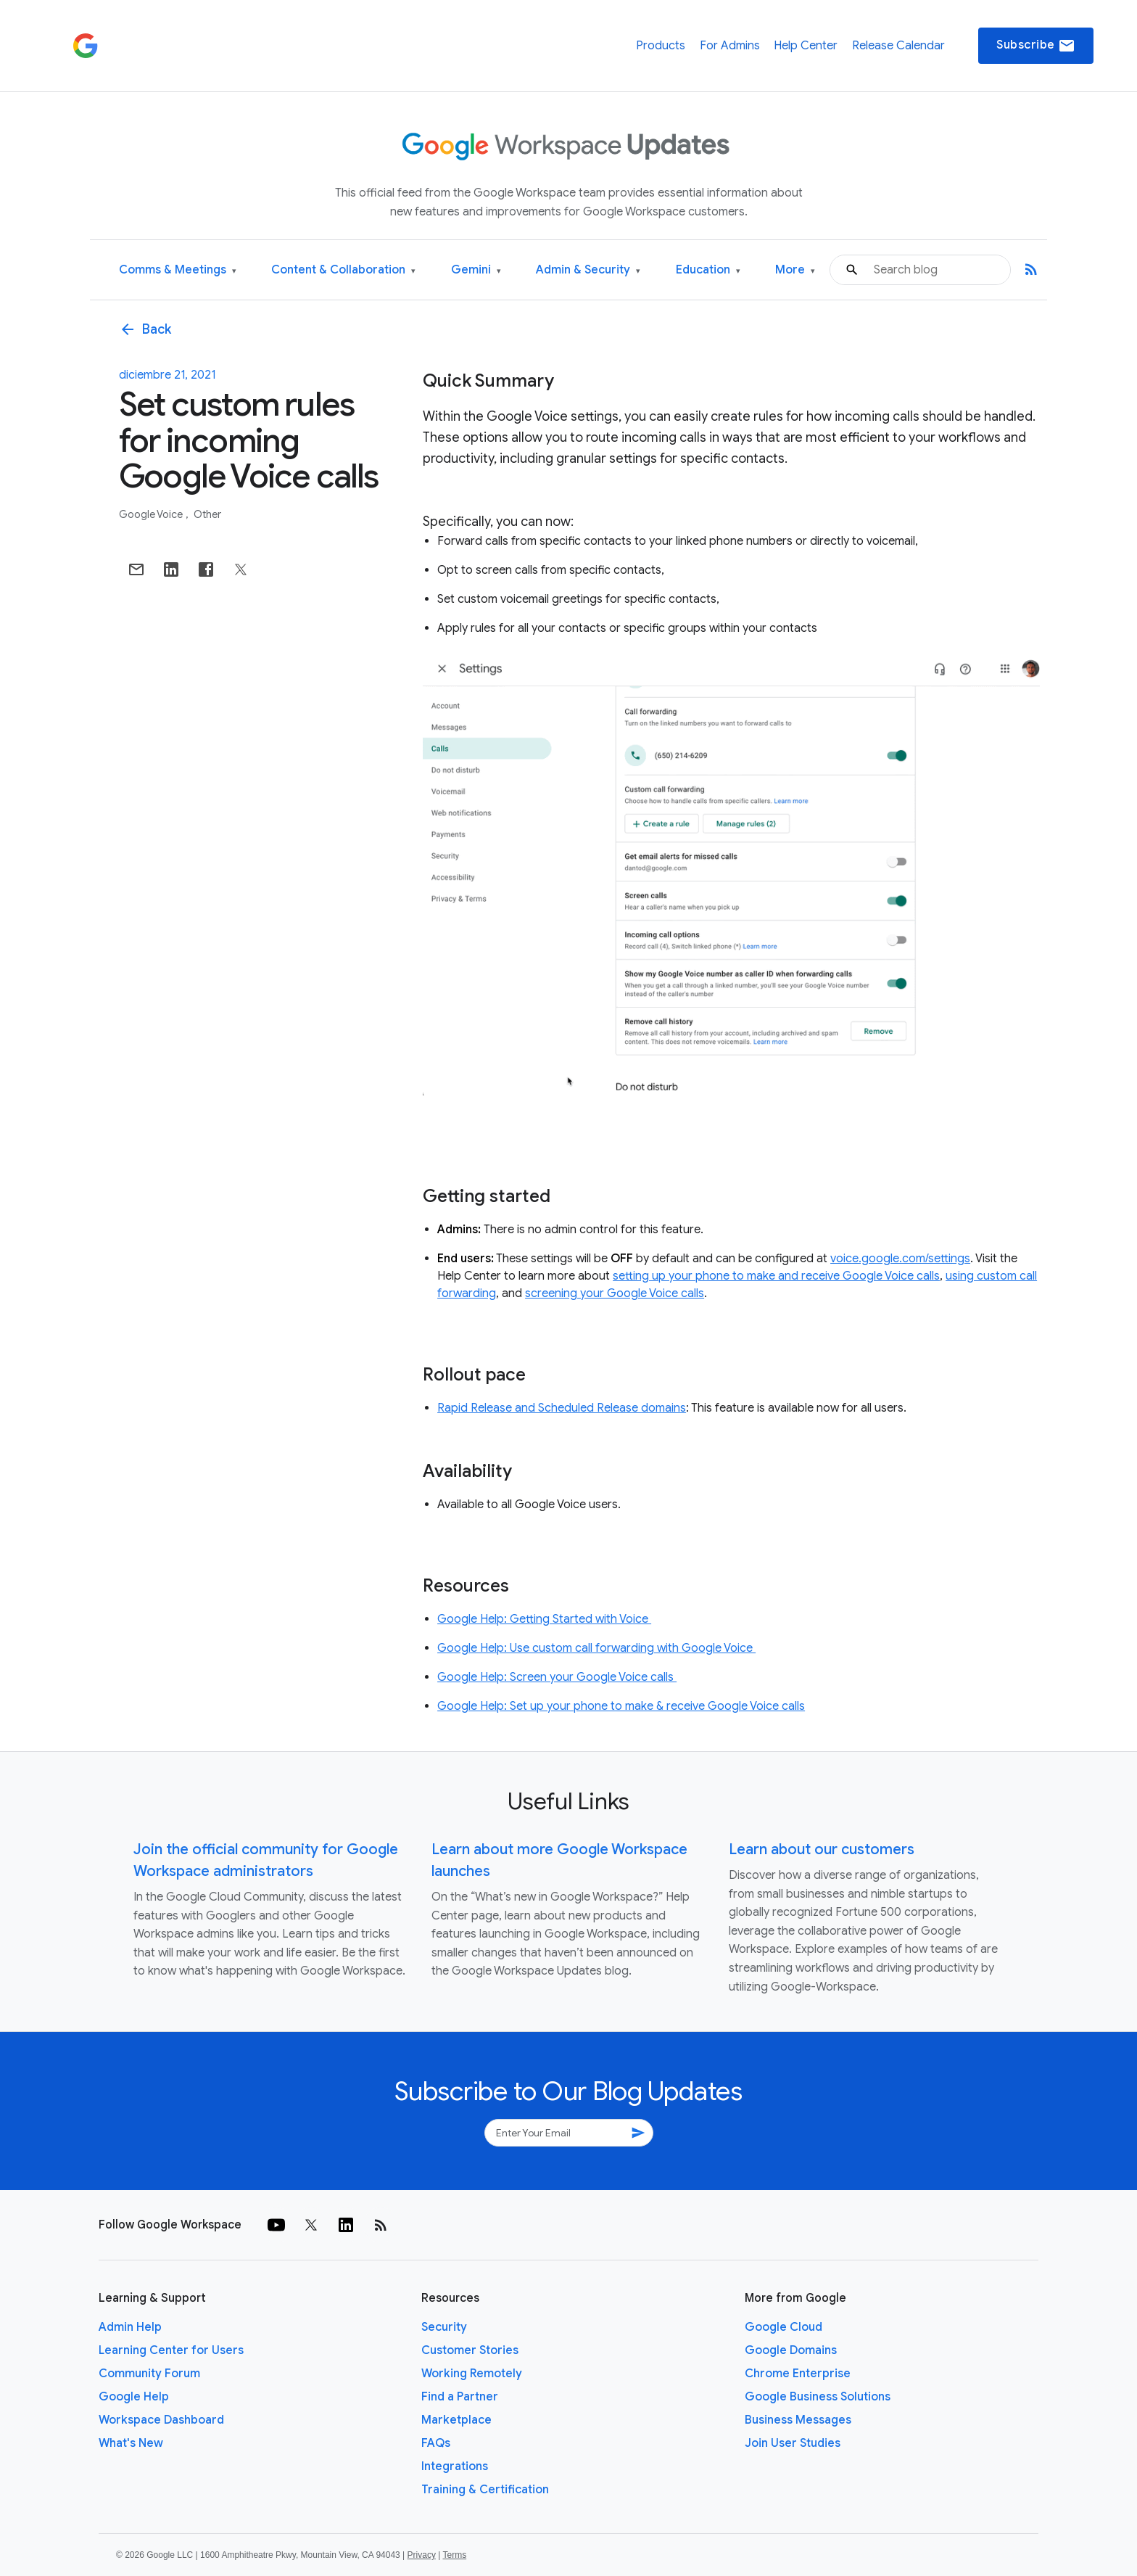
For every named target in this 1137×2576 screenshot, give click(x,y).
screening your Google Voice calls (614, 1293)
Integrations (454, 2466)
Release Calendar (898, 45)
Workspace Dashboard (161, 2420)
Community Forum (149, 2373)
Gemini (476, 270)
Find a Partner (459, 2397)
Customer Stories (469, 2350)
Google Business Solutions (817, 2397)
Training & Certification (485, 2489)
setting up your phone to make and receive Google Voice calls (776, 1276)
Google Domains (791, 2350)
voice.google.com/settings (900, 1258)
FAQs (435, 2443)
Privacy (422, 2555)
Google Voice (152, 514)
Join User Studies (792, 2443)
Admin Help (130, 2327)
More (795, 270)
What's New (131, 2443)
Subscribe (1035, 45)
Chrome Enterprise (798, 2373)
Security (444, 2327)
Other (207, 514)
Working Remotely (471, 2373)
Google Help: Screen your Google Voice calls (557, 1677)
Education (708, 270)
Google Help (134, 2397)
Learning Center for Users (171, 2350)
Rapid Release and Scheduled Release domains (561, 1408)
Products (660, 45)
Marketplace (456, 2420)
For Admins (730, 45)
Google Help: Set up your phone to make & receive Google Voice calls (621, 1706)
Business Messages (798, 2420)
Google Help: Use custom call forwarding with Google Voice (596, 1648)
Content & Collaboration (343, 270)
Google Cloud (783, 2327)
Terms (454, 2555)
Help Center (806, 45)
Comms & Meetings (177, 270)
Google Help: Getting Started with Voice (544, 1619)
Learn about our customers (821, 1849)
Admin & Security (588, 270)
